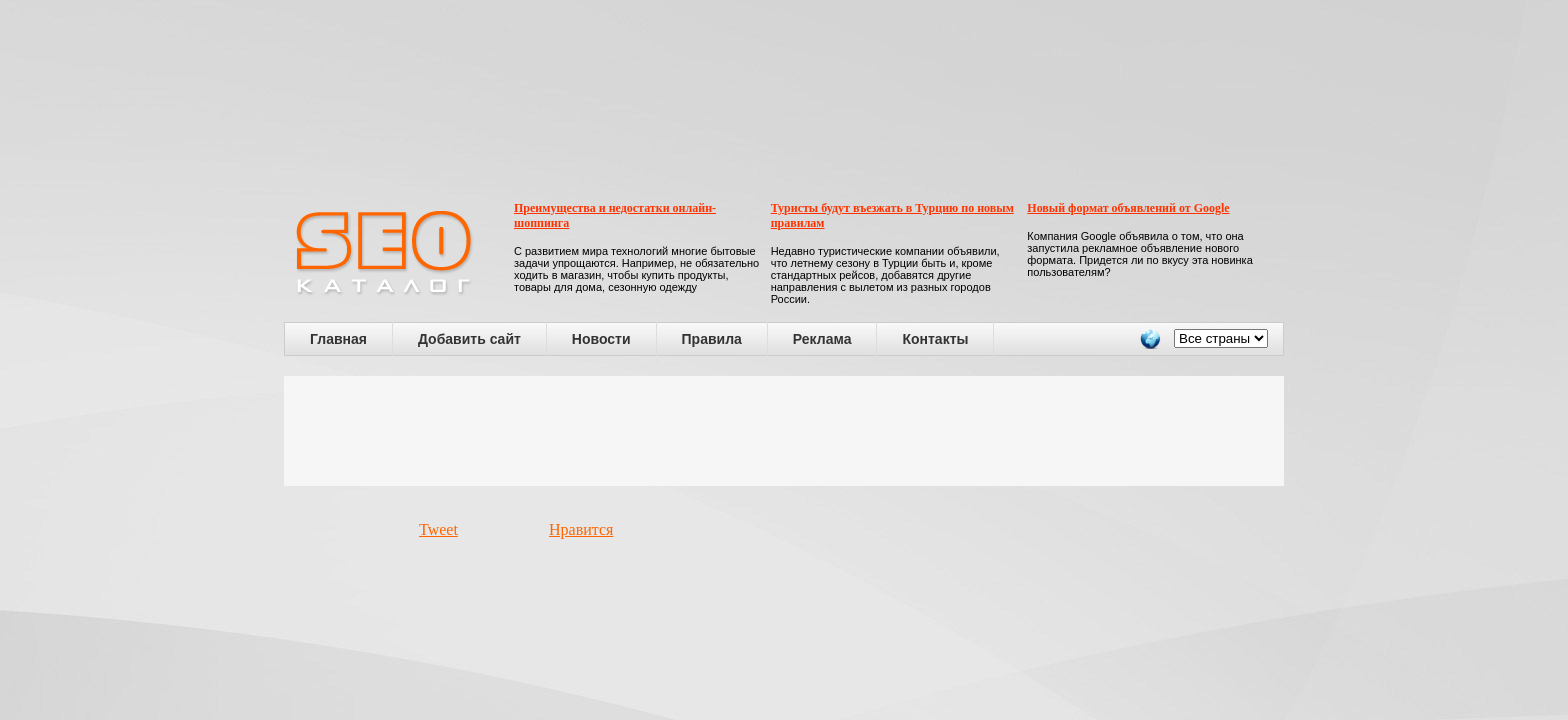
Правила (712, 339)
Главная (338, 339)
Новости (601, 339)
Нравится (581, 529)
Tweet (438, 529)
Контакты (935, 339)
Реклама (822, 339)
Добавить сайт (469, 339)
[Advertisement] (784, 431)
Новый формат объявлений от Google (1128, 208)
